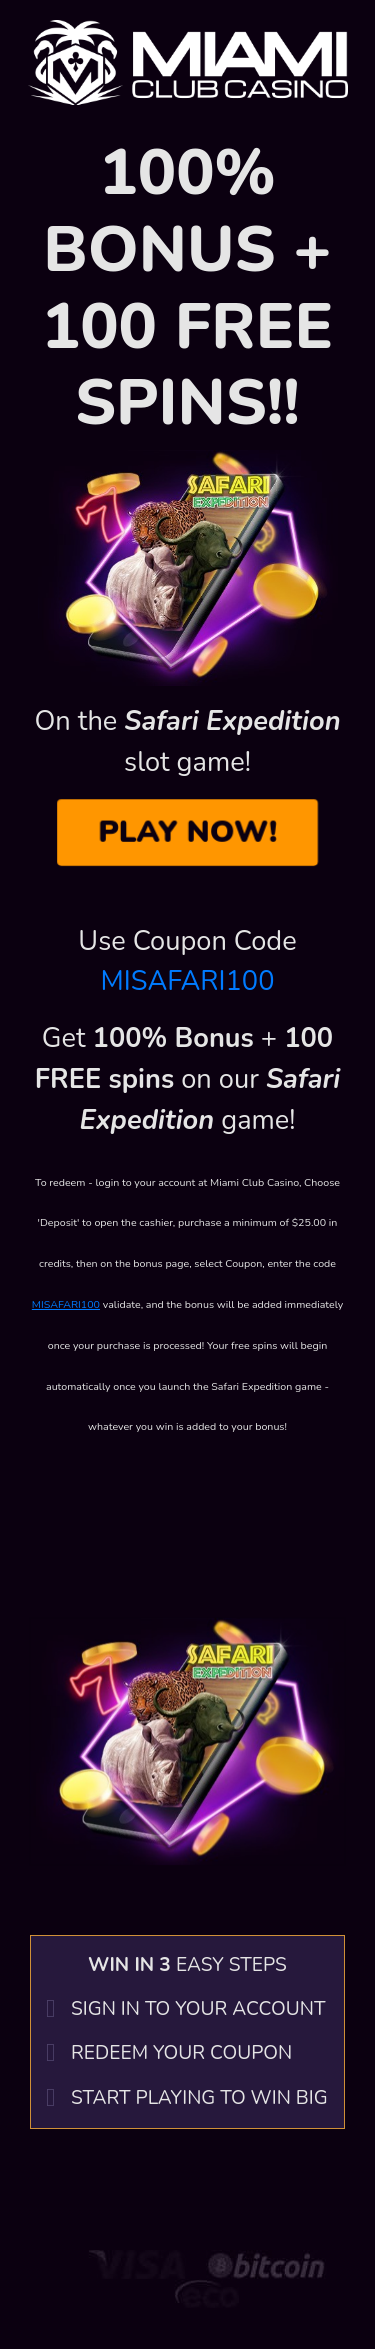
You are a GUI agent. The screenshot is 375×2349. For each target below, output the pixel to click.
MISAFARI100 (188, 981)
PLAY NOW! (187, 832)
